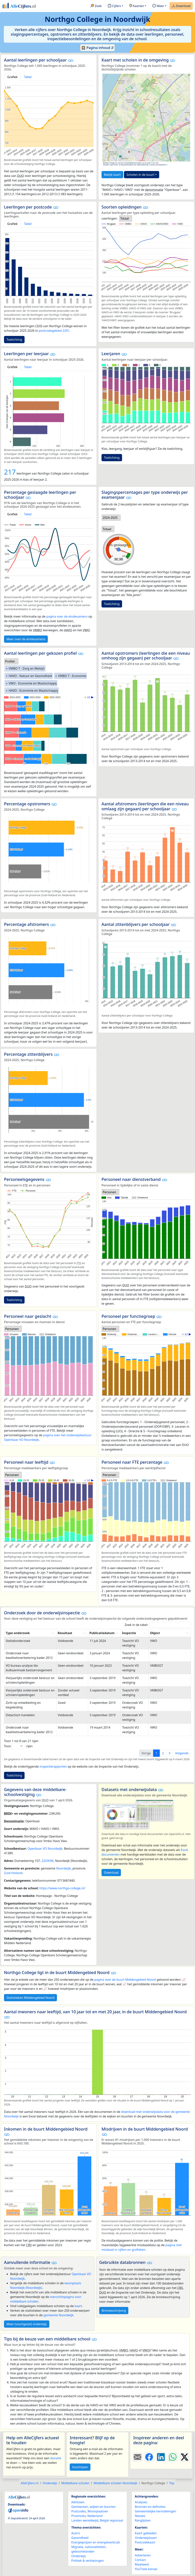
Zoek (96, 6)
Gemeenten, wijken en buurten (93, 2507)
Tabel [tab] (28, 77)
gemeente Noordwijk (58, 2315)
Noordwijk (63, 1868)
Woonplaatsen (97, 2511)
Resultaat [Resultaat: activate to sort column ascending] (65, 1633)
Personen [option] (109, 1192)
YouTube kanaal (146, 2569)
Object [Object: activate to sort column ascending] (155, 1633)
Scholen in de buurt (140, 175)
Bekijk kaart (112, 175)
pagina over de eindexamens (67, 616)
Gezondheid (79, 2538)
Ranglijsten (143, 2520)
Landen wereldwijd (84, 2520)
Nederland (95, 2516)
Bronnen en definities (150, 2507)
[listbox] (125, 218)
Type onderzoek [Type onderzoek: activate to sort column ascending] (18, 1633)
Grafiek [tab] (12, 77)
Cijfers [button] (114, 6)
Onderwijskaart (146, 2538)
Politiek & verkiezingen (87, 2560)
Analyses (141, 2502)
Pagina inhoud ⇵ (97, 47)
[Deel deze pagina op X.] (184, 2457)
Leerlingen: (109, 218)
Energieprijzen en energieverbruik (95, 2542)
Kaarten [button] (136, 6)
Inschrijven (80, 2467)
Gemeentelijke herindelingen (155, 2511)
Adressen (78, 2502)
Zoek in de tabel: (158, 1625)
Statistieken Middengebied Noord (30, 1998)
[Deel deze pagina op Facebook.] (149, 2457)
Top (171, 2483)
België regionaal (111, 2520)
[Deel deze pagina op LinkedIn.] (161, 2457)
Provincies (78, 2516)
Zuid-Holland (13, 1873)
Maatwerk (142, 2564)
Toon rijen (18, 1746)
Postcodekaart (145, 2542)
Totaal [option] (124, 218)
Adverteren (143, 2555)
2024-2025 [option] (110, 518)
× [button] (6, 668)
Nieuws (140, 2516)
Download (181, 6)
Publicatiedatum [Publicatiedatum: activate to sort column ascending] (102, 1633)
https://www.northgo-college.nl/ (62, 1888)
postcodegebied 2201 (54, 330)
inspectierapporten (53, 1766)
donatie (55, 2458)
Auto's (75, 2533)
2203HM (48, 1861)
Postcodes (78, 2511)
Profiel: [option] (10, 661)
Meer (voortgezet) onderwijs (26, 2324)
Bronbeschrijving (114, 2310)
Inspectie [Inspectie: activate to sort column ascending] (129, 1633)
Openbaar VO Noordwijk (45, 1848)
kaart (78, 2306)
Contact (140, 2560)
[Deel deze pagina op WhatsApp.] (173, 2457)
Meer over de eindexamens (25, 639)
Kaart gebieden (146, 2533)
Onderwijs (78, 2556)
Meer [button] (158, 6)
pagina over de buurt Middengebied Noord (125, 1979)
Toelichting (14, 339)
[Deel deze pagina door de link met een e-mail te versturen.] (137, 2457)
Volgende (182, 1753)
